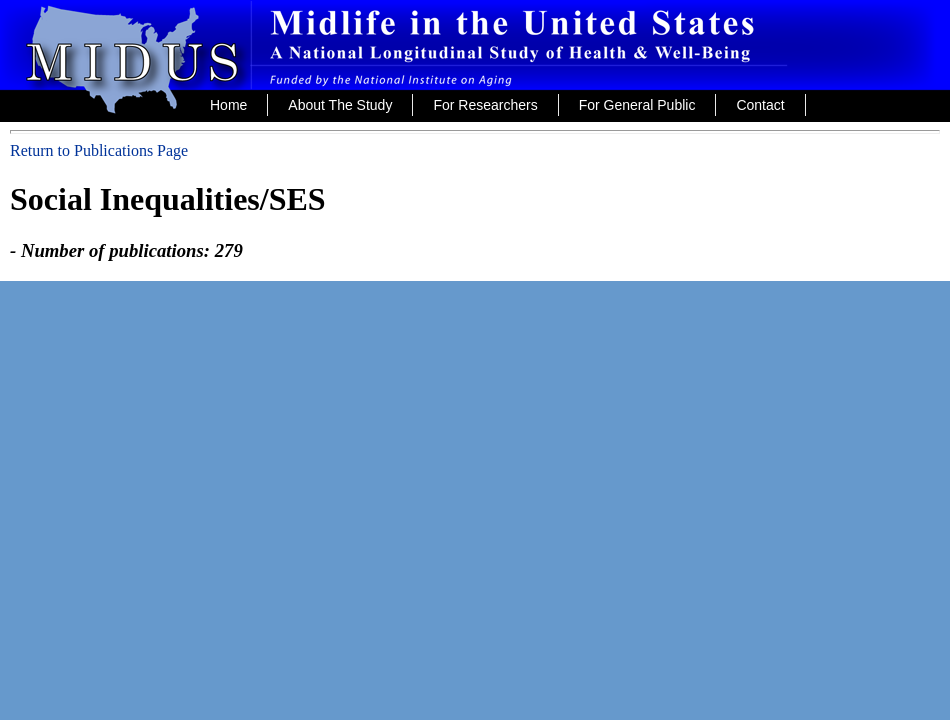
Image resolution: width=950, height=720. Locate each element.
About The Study (340, 105)
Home (228, 105)
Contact (760, 105)
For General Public (637, 105)
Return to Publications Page (99, 150)
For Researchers (485, 105)
